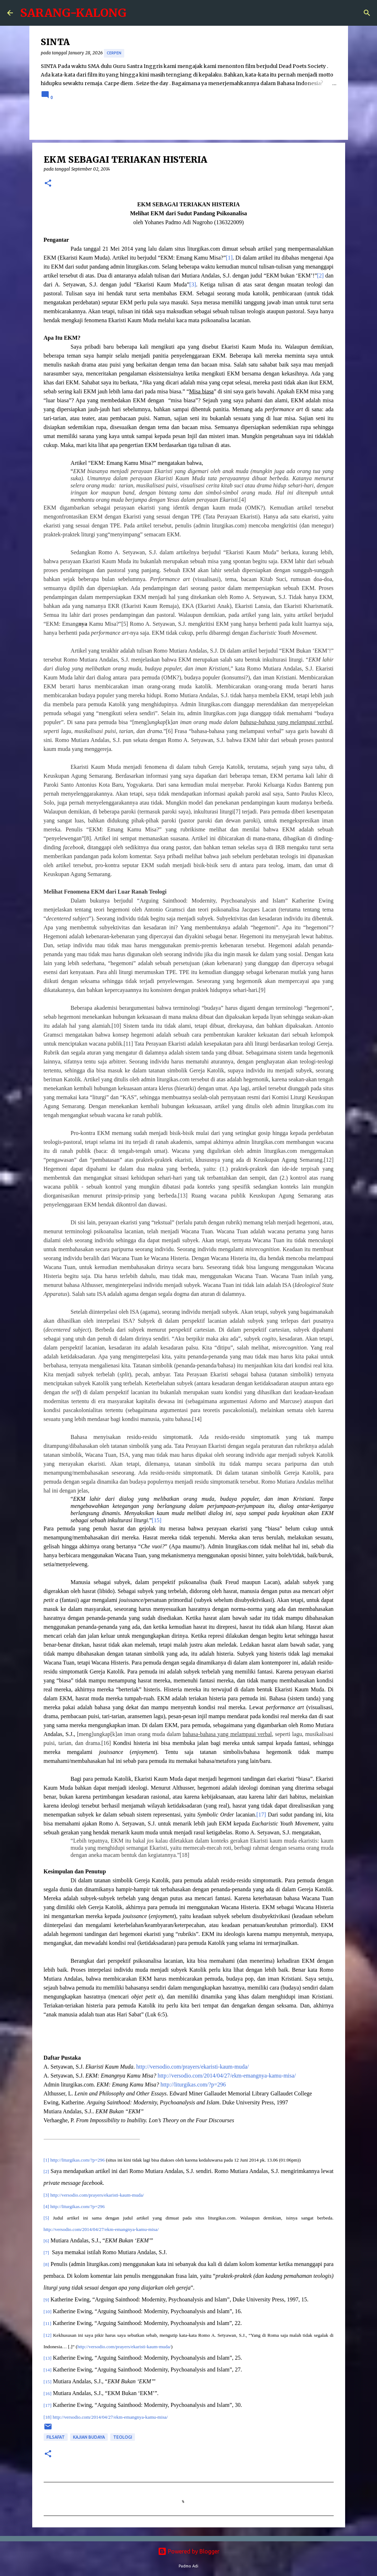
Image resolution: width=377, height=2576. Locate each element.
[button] (48, 183)
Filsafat (56, 2437)
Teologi (122, 2437)
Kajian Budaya (89, 2437)
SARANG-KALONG (73, 13)
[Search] (367, 12)
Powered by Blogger (188, 2551)
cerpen (114, 53)
